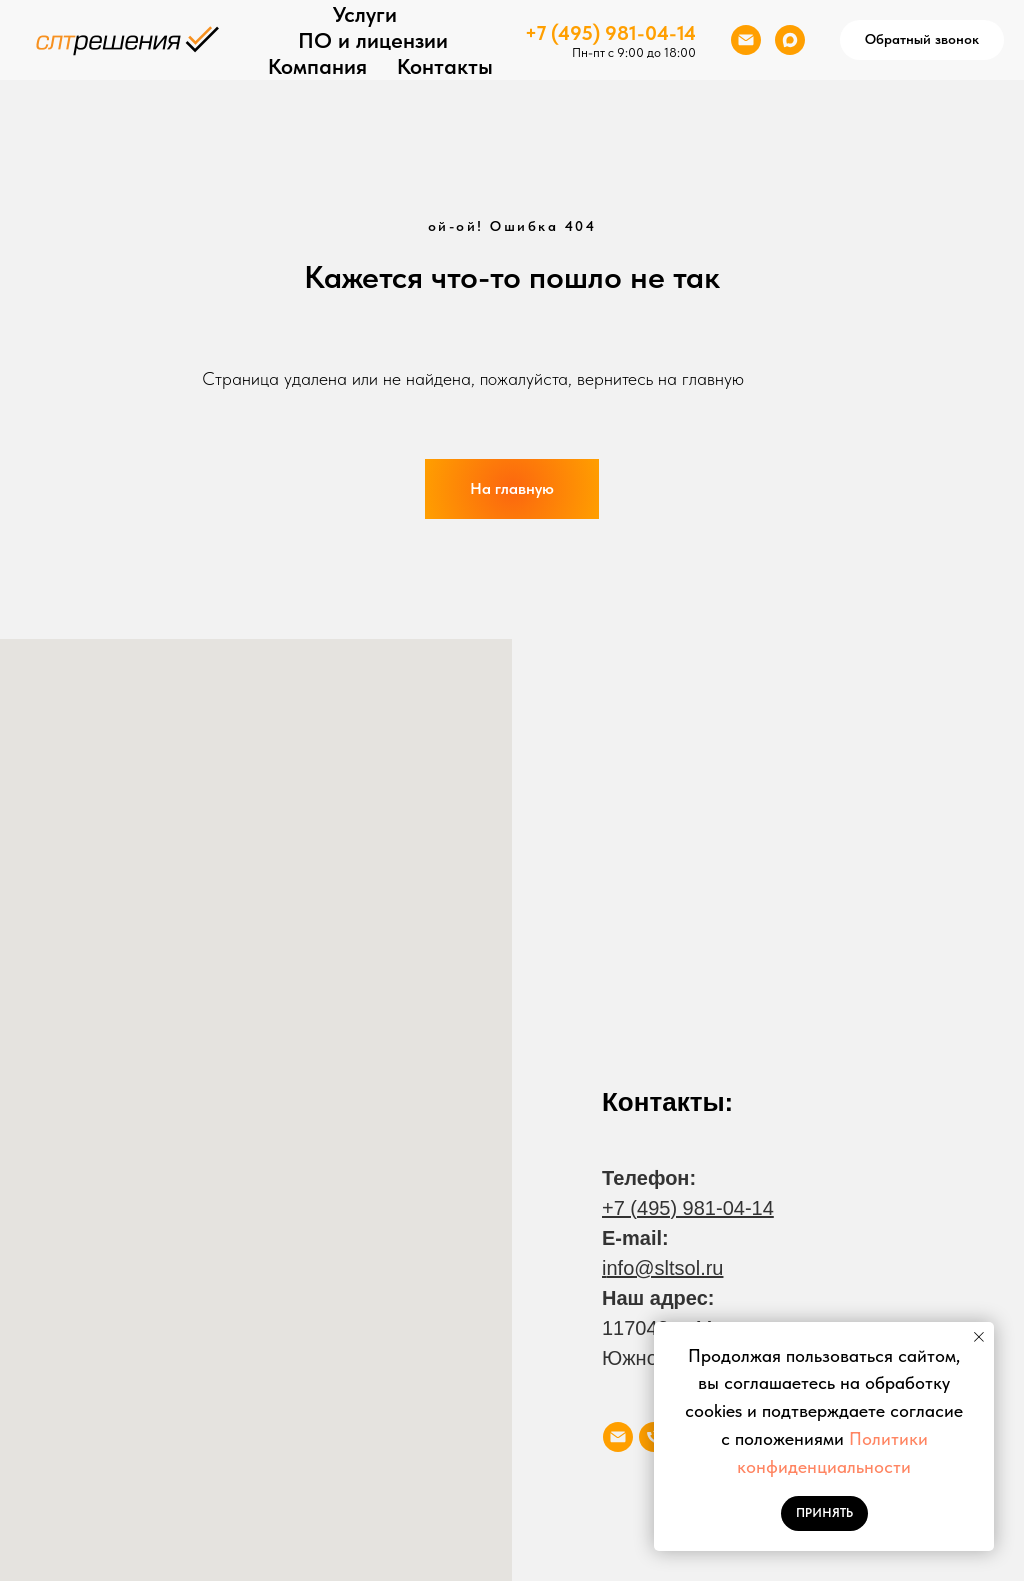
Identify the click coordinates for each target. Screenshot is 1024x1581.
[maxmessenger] (790, 40)
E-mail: (635, 1238)
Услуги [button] (365, 14)
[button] (922, 40)
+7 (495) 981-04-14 (610, 33)
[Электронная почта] (746, 40)
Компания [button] (317, 66)
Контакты (445, 66)
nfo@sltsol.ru (664, 1268)
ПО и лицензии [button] (373, 40)
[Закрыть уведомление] (979, 1337)
